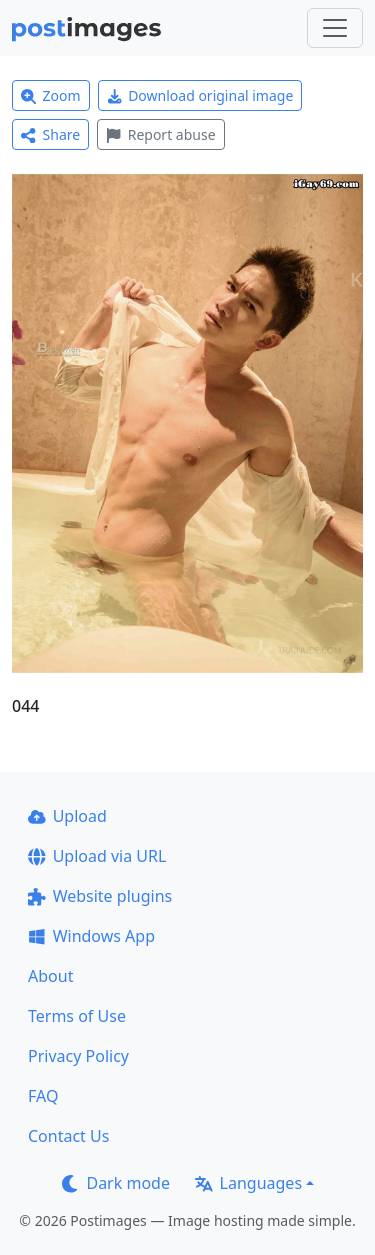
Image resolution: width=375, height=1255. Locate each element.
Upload (67, 816)
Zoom (51, 95)
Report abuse (160, 134)
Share (50, 134)
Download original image (200, 95)
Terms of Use (77, 1016)
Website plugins (100, 896)
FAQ (43, 1096)
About (50, 976)
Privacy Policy (78, 1056)
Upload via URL (97, 856)
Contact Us (68, 1136)
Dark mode (116, 1183)
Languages (248, 1183)
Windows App (91, 936)
